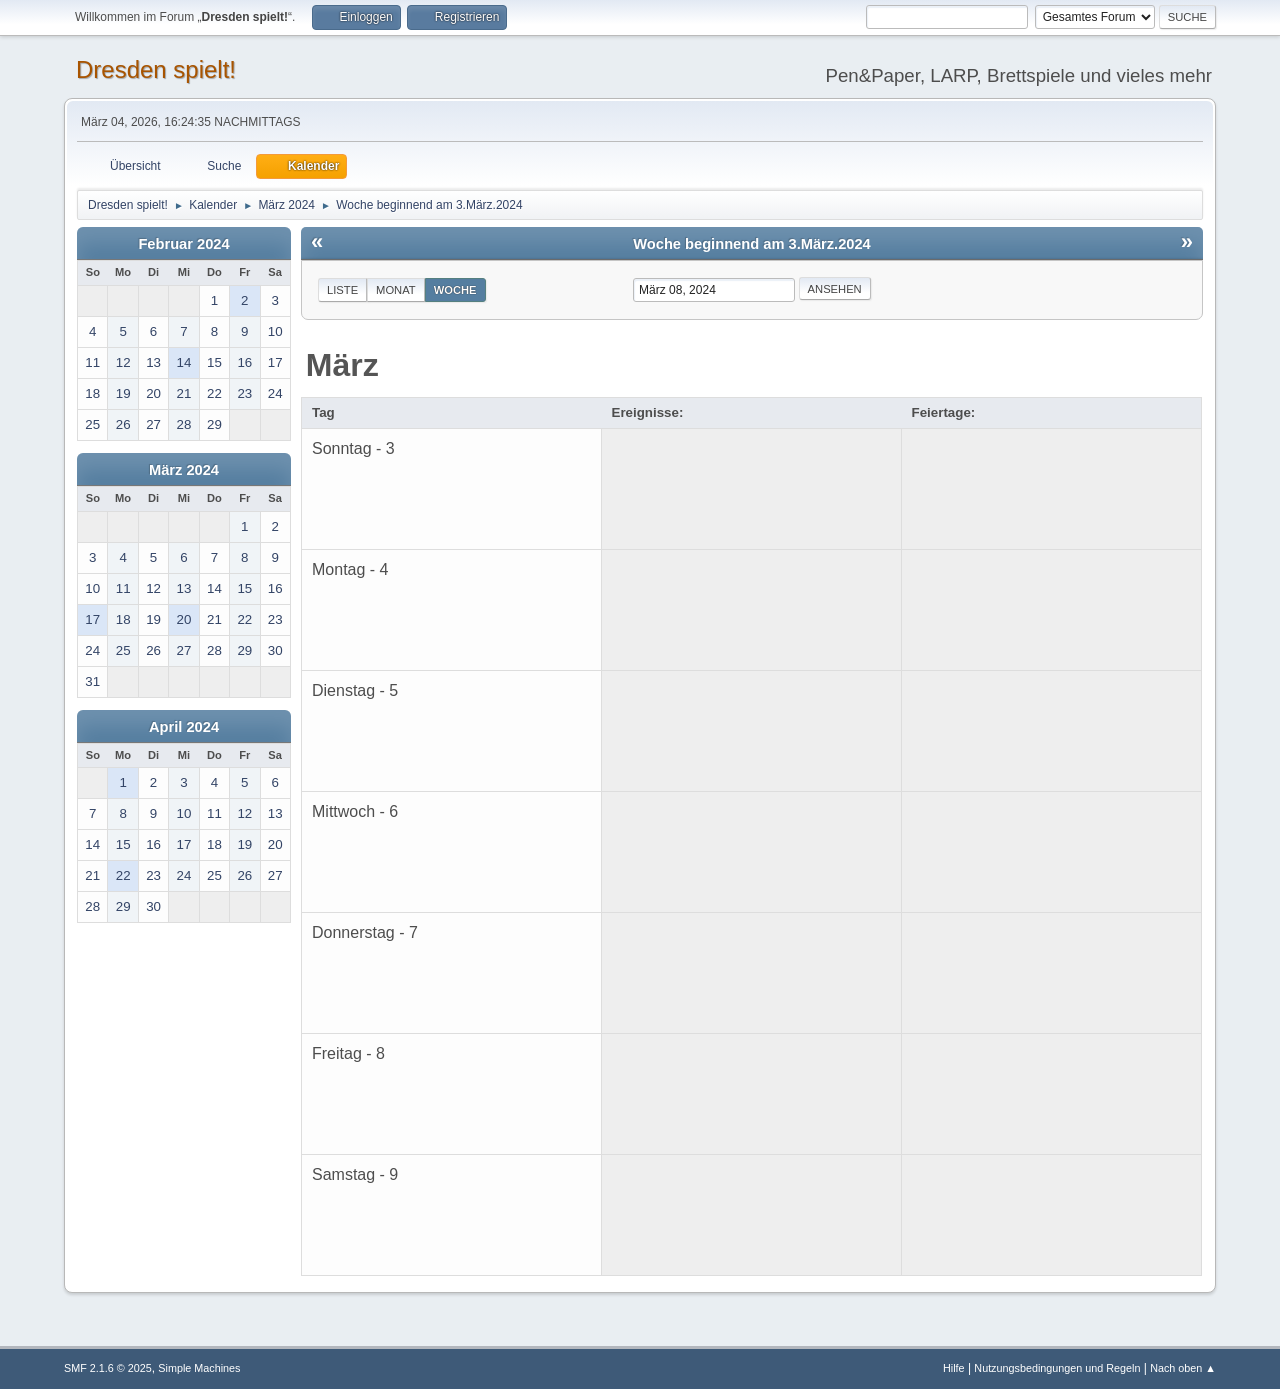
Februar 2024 (183, 244)
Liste (342, 290)
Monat (396, 290)
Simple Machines (199, 1368)
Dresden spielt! (156, 69)
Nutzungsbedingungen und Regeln (1057, 1368)
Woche (455, 290)
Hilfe (954, 1368)
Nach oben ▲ (1183, 1368)
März (342, 365)
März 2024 (184, 470)
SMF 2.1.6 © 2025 (108, 1368)
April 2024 (184, 727)
